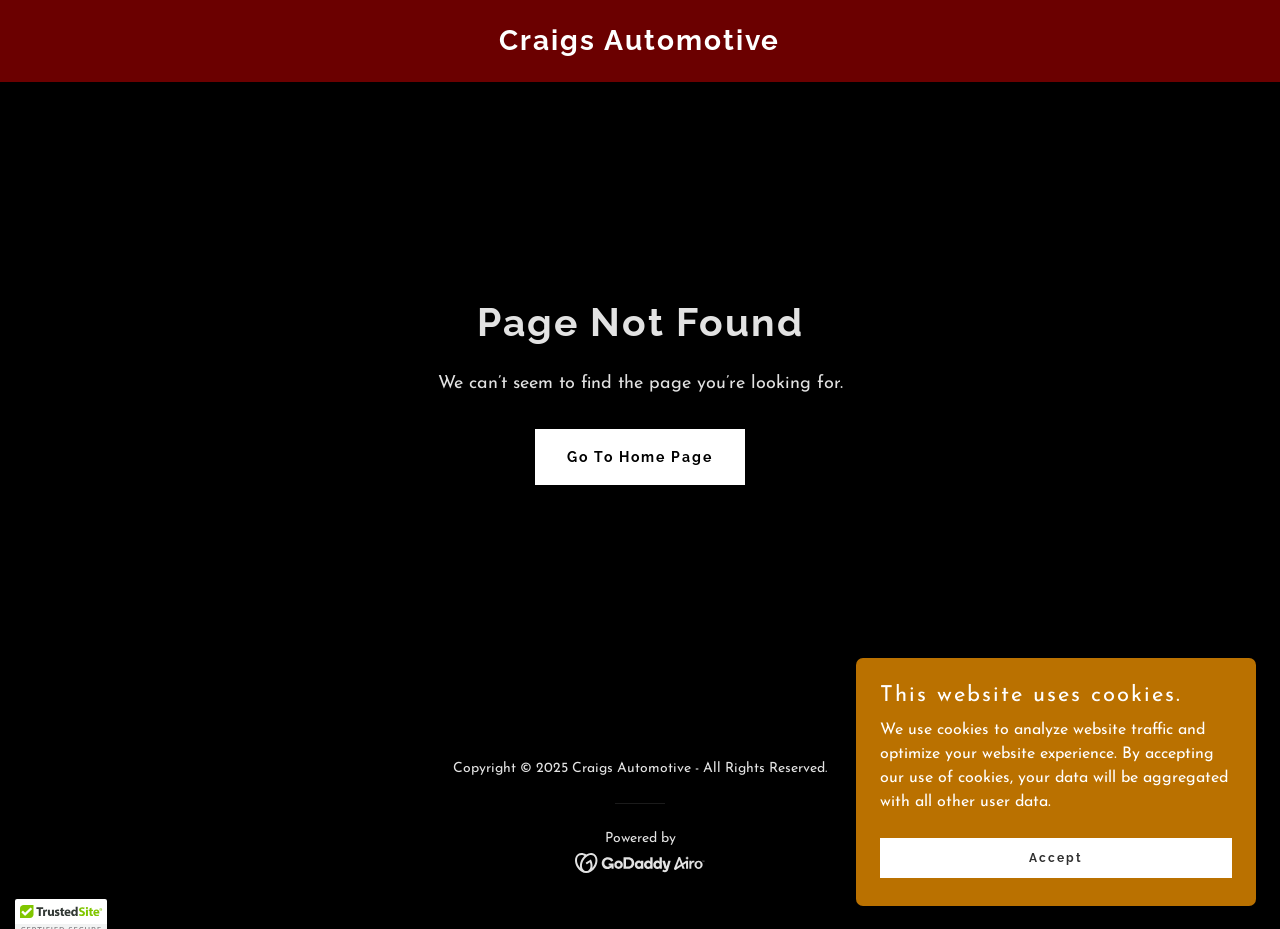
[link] (640, 46)
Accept (1056, 898)
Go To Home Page (640, 457)
